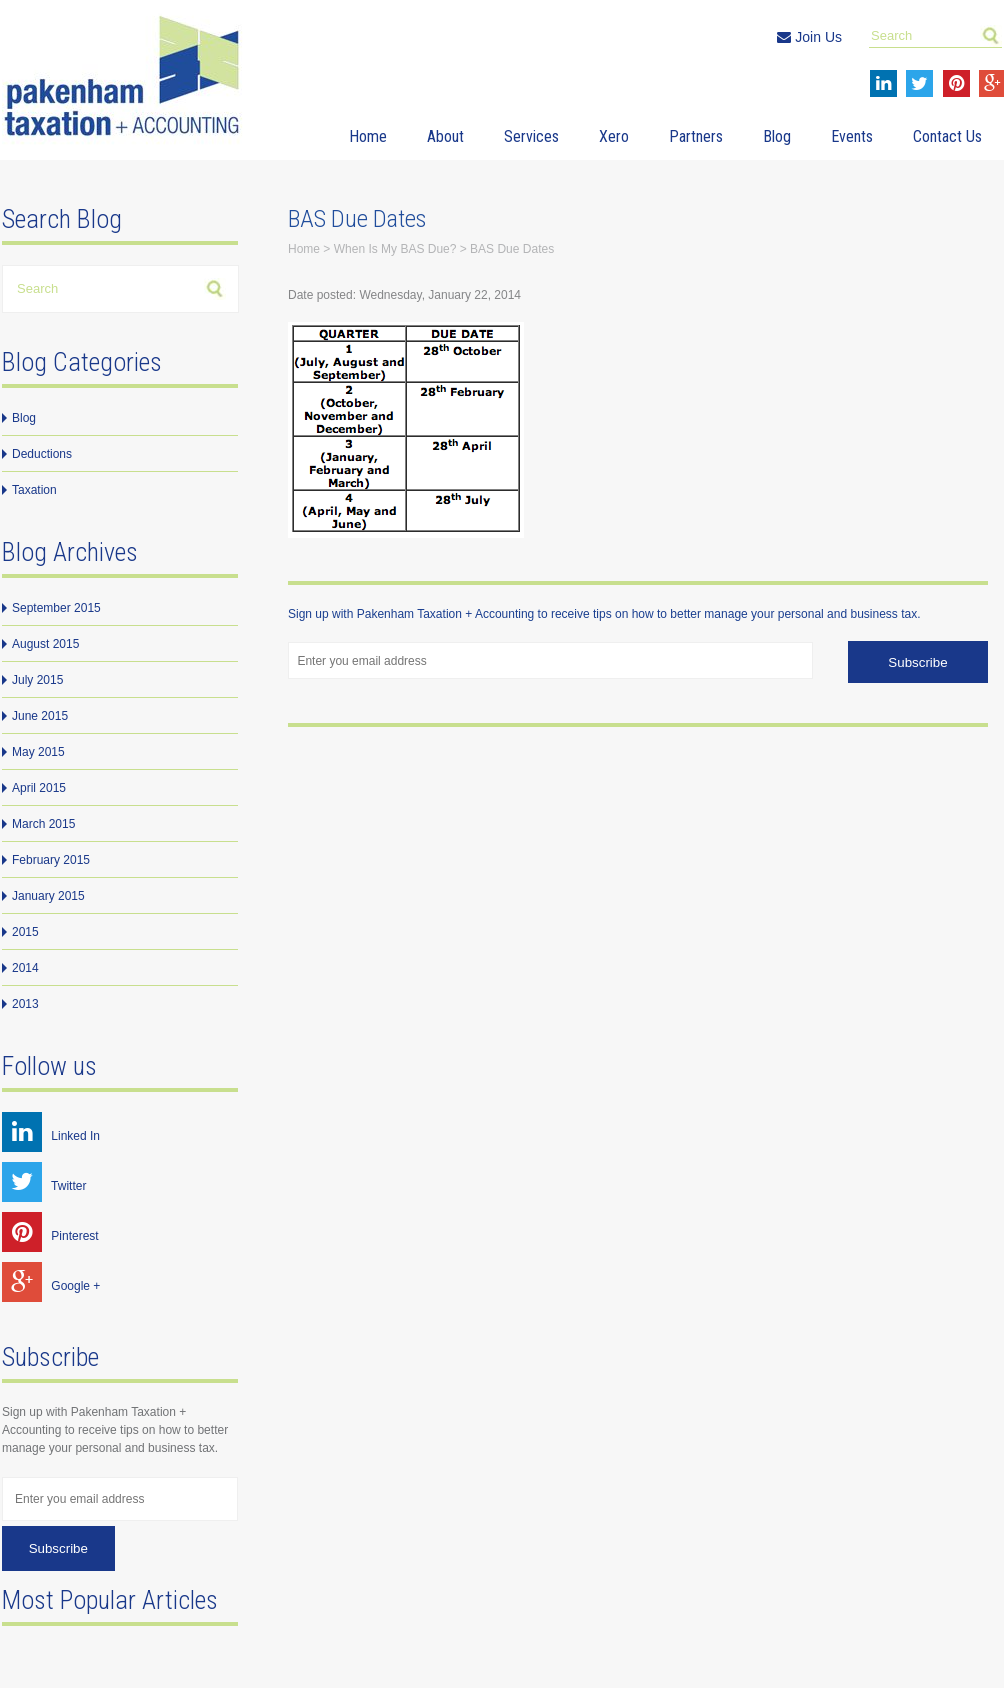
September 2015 (56, 608)
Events (852, 136)
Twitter (44, 1186)
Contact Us (947, 136)
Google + (51, 1286)
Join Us (809, 37)
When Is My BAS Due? (395, 249)
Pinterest (50, 1236)
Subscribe (58, 1548)
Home (368, 136)
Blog (777, 136)
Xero (614, 136)
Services (531, 136)
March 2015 (43, 824)
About (445, 136)
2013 (25, 1004)
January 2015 (48, 896)
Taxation (34, 490)
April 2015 (39, 788)
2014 (25, 968)
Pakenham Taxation (127, 79)
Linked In (51, 1136)
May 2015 (38, 752)
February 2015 (51, 860)
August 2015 (45, 644)
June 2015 (40, 716)
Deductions (42, 454)
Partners (696, 136)
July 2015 (37, 680)
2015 (25, 932)
